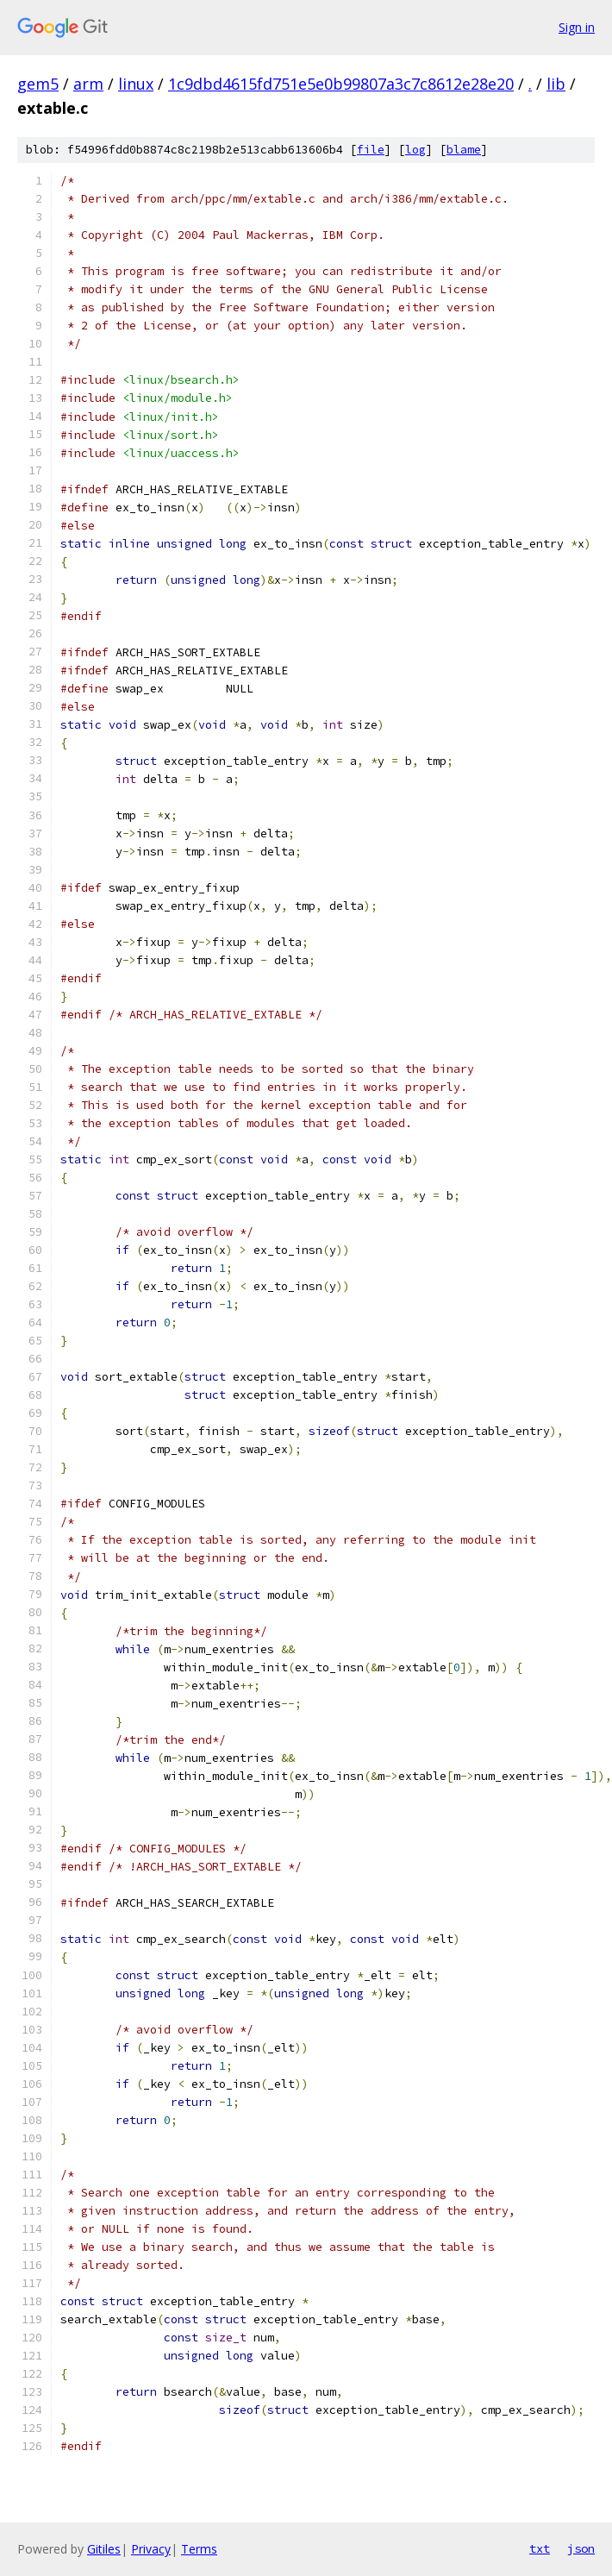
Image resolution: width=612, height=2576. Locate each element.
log (415, 149)
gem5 (38, 83)
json (581, 2548)
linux (135, 83)
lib (555, 83)
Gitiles (104, 2549)
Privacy (151, 2549)
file (370, 149)
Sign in (577, 27)
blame (464, 149)
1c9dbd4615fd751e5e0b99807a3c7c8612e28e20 (341, 83)
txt (539, 2548)
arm (88, 83)
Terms (199, 2549)
